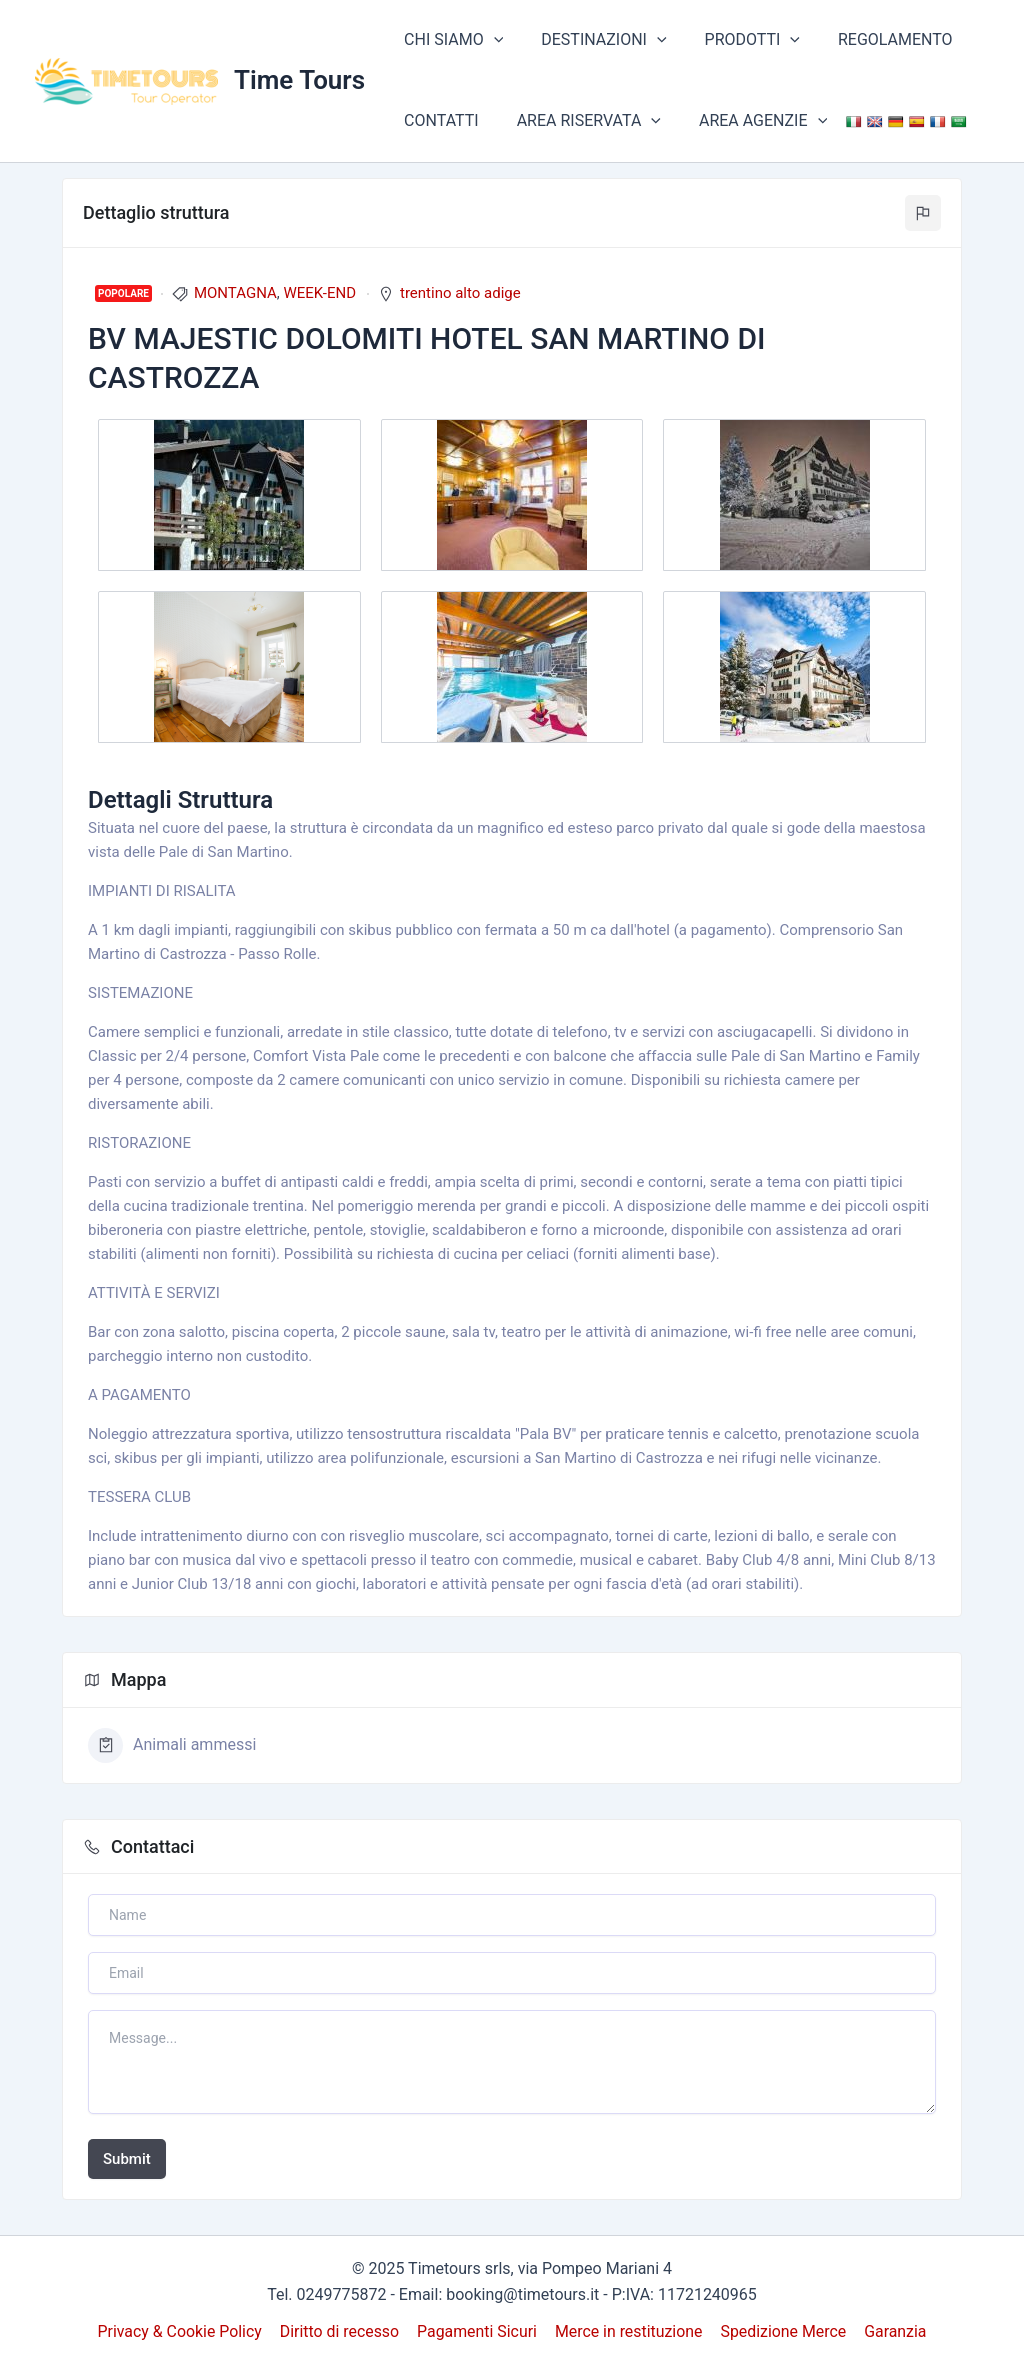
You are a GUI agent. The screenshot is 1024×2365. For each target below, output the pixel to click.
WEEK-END (319, 293)
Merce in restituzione (628, 2331)
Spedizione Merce (782, 2331)
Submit (127, 2159)
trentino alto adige (460, 293)
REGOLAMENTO (874, 39)
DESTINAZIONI (594, 40)
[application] (491, 40)
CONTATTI (438, 120)
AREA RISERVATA (580, 121)
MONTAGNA (235, 293)
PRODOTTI (737, 40)
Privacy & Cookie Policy (183, 2331)
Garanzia (893, 2331)
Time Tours (299, 80)
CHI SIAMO (450, 40)
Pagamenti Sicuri (477, 2331)
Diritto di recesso (341, 2331)
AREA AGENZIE (748, 121)
